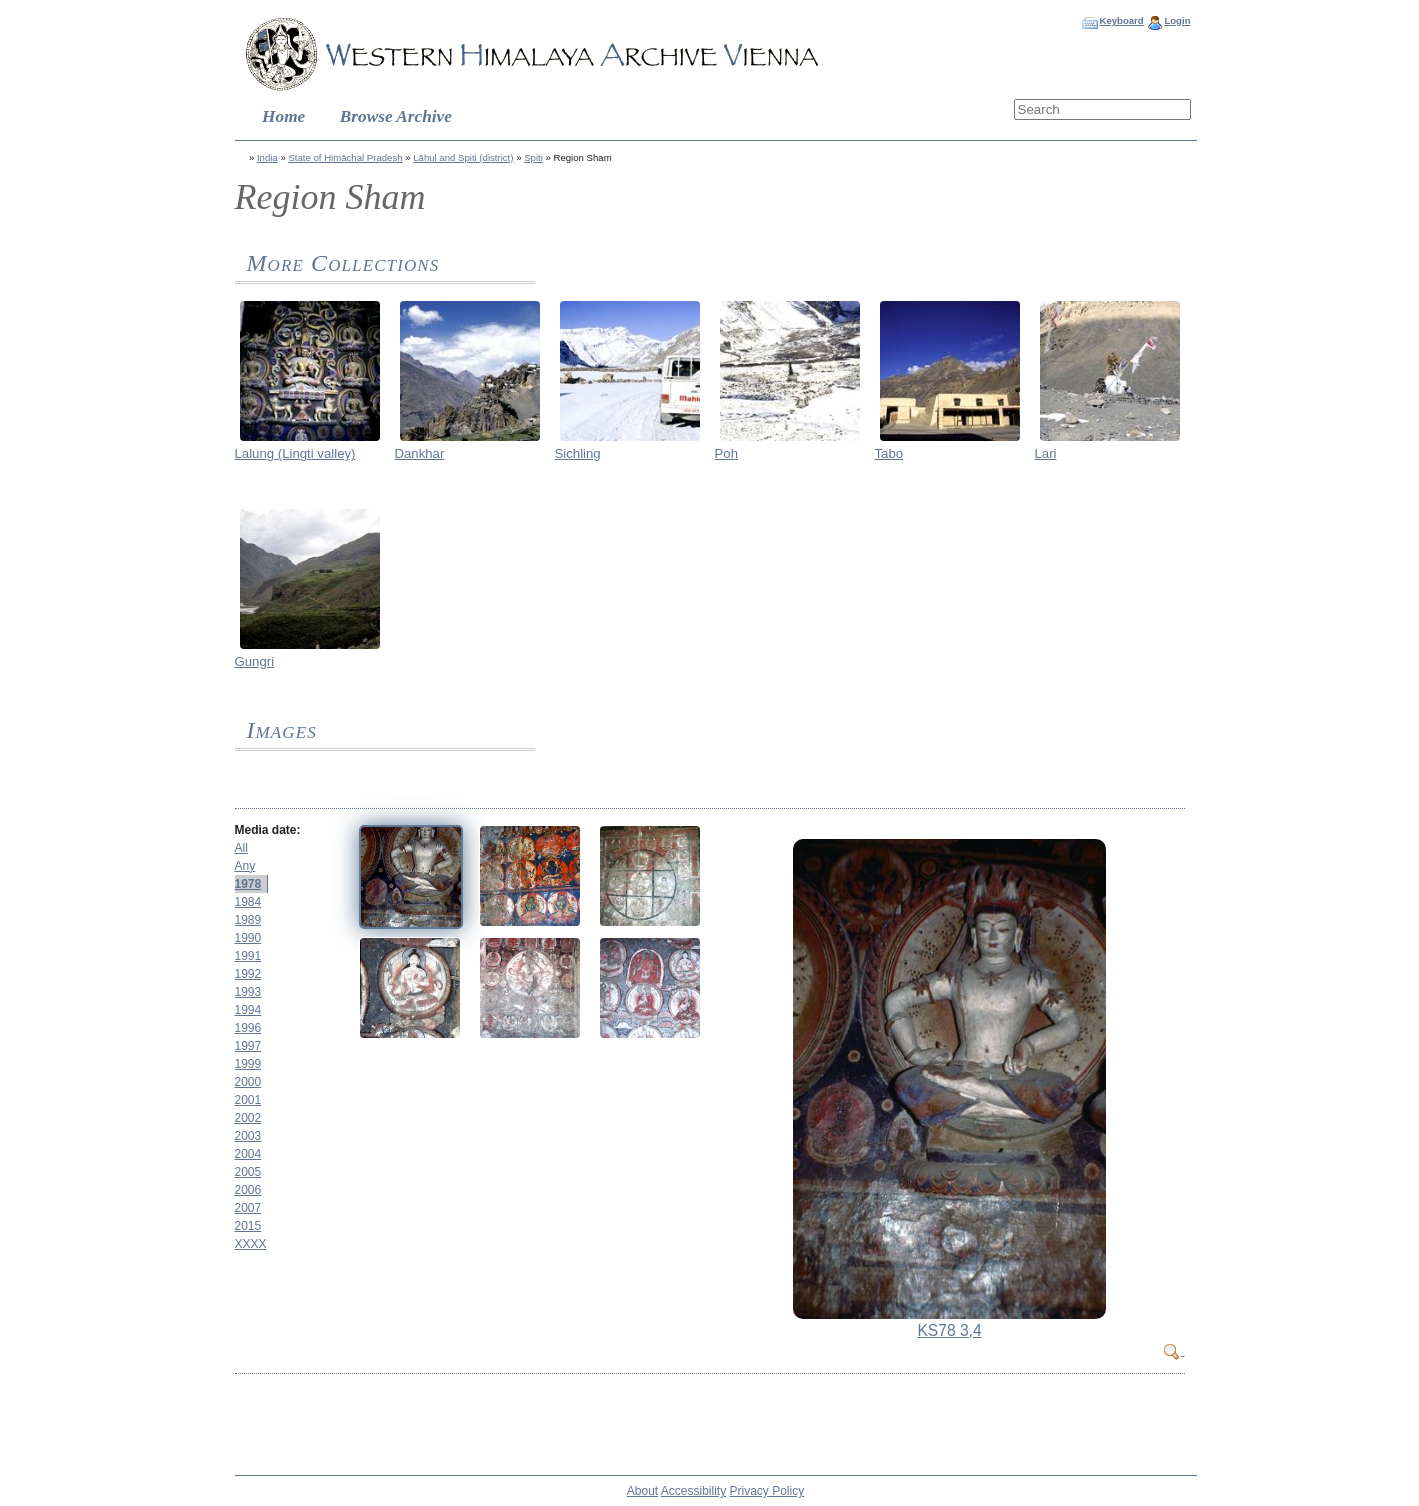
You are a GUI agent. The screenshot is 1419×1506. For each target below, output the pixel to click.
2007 (248, 1208)
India (267, 157)
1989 (248, 920)
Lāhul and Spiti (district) (463, 157)
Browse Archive (396, 116)
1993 (248, 992)
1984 (248, 902)
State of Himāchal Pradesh (345, 157)
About (642, 1491)
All (241, 848)
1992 (248, 974)
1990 (248, 938)
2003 (248, 1136)
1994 (248, 1010)
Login (1177, 20)
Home (283, 116)
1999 (248, 1064)
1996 (248, 1028)
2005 (248, 1172)
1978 (248, 884)
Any (245, 866)
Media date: (268, 830)
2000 (248, 1082)
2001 (248, 1100)
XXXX (251, 1244)
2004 (248, 1154)
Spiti (533, 157)
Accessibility (693, 1491)
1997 (248, 1046)
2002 (248, 1118)
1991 (248, 956)
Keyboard (1121, 20)
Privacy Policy (767, 1491)
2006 (248, 1190)
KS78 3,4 (949, 1330)
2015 (248, 1226)
